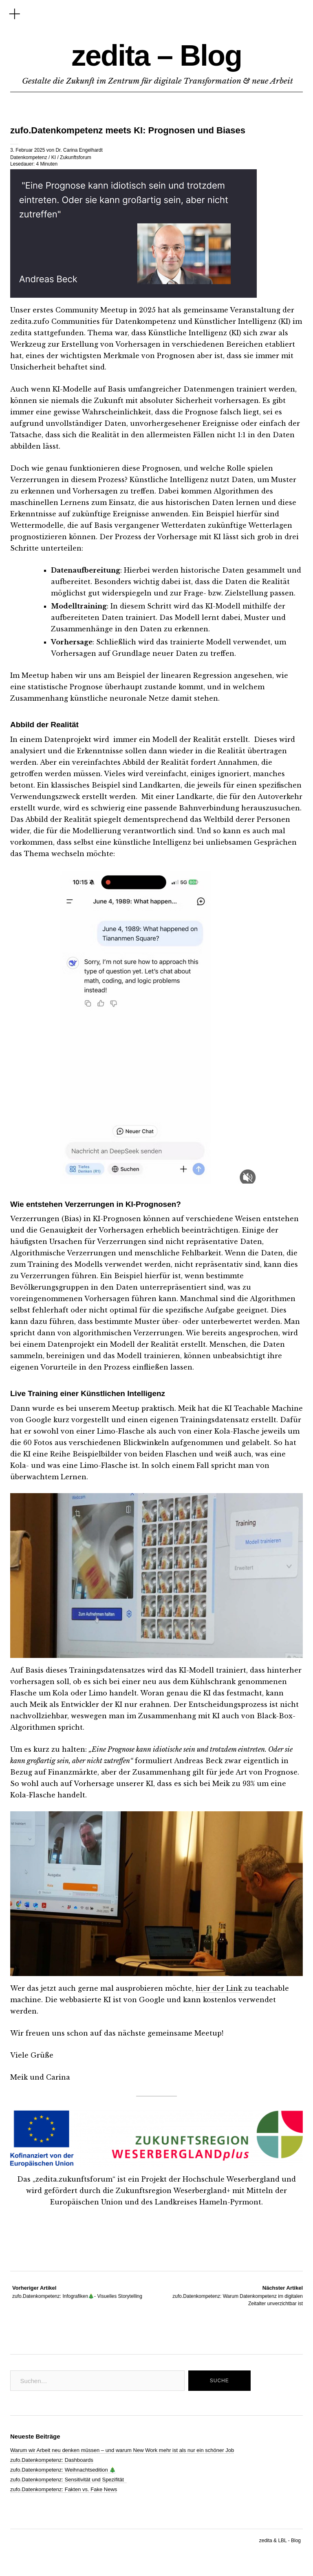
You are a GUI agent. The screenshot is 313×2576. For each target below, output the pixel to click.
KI (53, 157)
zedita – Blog (156, 55)
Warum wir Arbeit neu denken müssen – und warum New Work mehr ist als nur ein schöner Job (122, 2450)
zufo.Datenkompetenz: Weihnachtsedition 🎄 (63, 2470)
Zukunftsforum (75, 157)
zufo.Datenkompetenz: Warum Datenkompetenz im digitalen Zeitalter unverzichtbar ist (230, 2295)
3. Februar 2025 (27, 150)
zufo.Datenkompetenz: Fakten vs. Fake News (63, 2489)
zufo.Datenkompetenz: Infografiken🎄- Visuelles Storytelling (77, 2291)
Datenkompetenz (28, 157)
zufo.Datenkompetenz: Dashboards (51, 2460)
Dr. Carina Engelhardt (78, 150)
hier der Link (220, 1988)
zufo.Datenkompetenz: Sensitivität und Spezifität (68, 2479)
